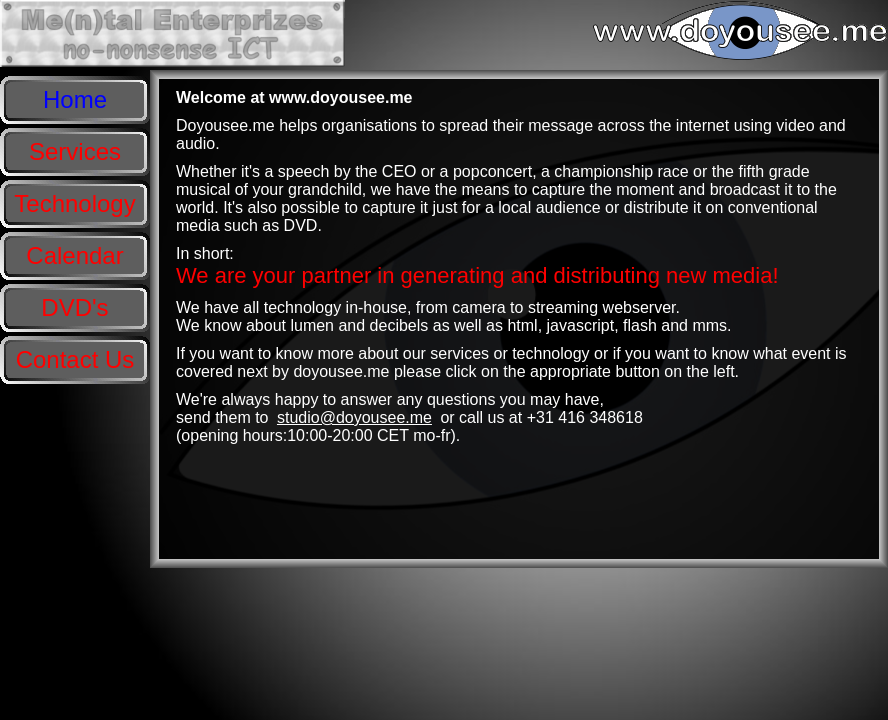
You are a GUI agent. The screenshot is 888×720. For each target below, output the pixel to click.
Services (75, 151)
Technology (74, 203)
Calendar (74, 255)
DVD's (74, 307)
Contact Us (75, 359)
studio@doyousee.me (354, 417)
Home (75, 99)
